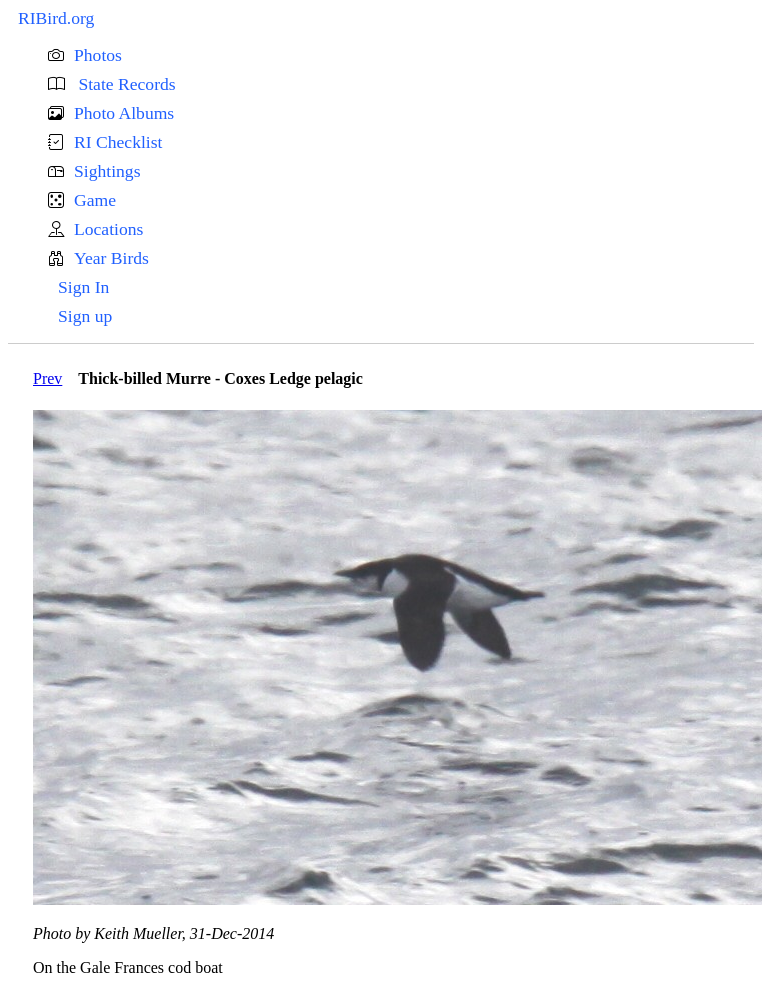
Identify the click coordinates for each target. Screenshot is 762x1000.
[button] (401, 55)
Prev (47, 378)
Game (95, 200)
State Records (125, 84)
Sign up (85, 316)
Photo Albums (124, 113)
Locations (108, 229)
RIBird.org (56, 18)
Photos (98, 55)
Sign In (83, 287)
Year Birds (111, 258)
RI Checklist (118, 142)
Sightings (107, 171)
